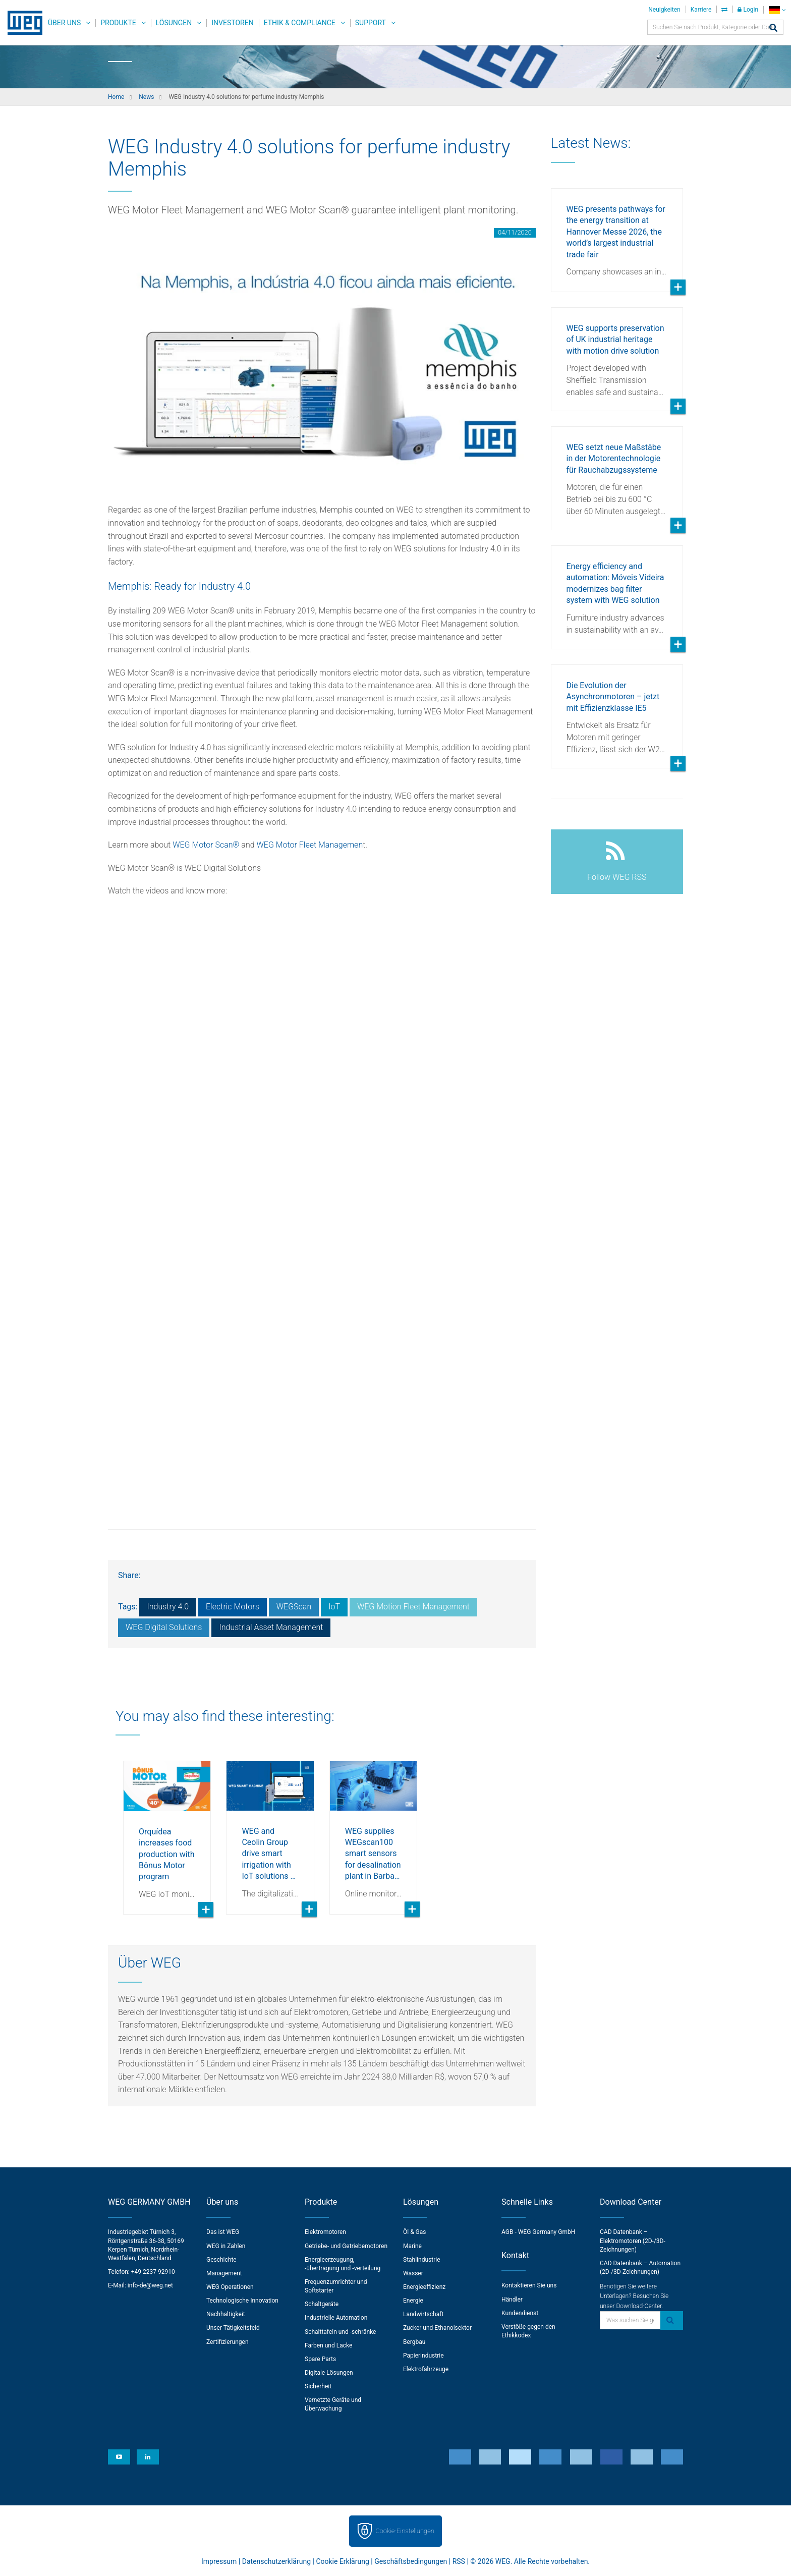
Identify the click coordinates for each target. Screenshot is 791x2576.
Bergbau (414, 2341)
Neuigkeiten (664, 9)
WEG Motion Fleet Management (413, 1606)
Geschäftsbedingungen (410, 2561)
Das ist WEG (222, 2231)
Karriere (701, 9)
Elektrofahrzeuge (425, 2369)
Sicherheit (318, 2386)
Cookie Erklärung (342, 2561)
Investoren (232, 23)
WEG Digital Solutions (164, 1627)
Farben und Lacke (328, 2345)
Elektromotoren (325, 2231)
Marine (412, 2246)
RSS (459, 2561)
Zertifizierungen (227, 2341)
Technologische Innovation (242, 2300)
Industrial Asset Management (271, 1627)
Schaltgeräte (321, 2304)
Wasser (413, 2273)
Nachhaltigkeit (225, 2314)
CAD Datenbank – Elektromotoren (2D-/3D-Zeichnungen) (632, 2240)
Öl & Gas (414, 2231)
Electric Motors (232, 1606)
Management (224, 2273)
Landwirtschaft (423, 2314)
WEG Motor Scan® (206, 845)
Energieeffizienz (424, 2286)
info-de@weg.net (150, 2285)
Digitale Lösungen (329, 2372)
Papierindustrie (423, 2355)
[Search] (773, 28)
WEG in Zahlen (225, 2246)
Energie (413, 2300)
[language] (777, 10)
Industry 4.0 (168, 1606)
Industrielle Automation (336, 2317)
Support (370, 23)
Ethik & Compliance (299, 23)
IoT (334, 1606)
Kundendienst (519, 2313)
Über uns (64, 23)
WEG (21, 22)
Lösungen (174, 23)
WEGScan (293, 1606)
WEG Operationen (230, 2286)
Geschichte (221, 2259)
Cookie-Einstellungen (404, 2531)
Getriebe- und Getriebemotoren (346, 2246)
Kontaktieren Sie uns (528, 2285)
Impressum (219, 2561)
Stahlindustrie (421, 2259)
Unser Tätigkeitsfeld (233, 2327)
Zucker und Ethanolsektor (437, 2327)
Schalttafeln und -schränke (340, 2331)
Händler (512, 2299)
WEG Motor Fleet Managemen (309, 845)
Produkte (118, 23)
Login (748, 9)
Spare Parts (320, 2359)
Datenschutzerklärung (276, 2561)
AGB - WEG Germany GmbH (538, 2231)
